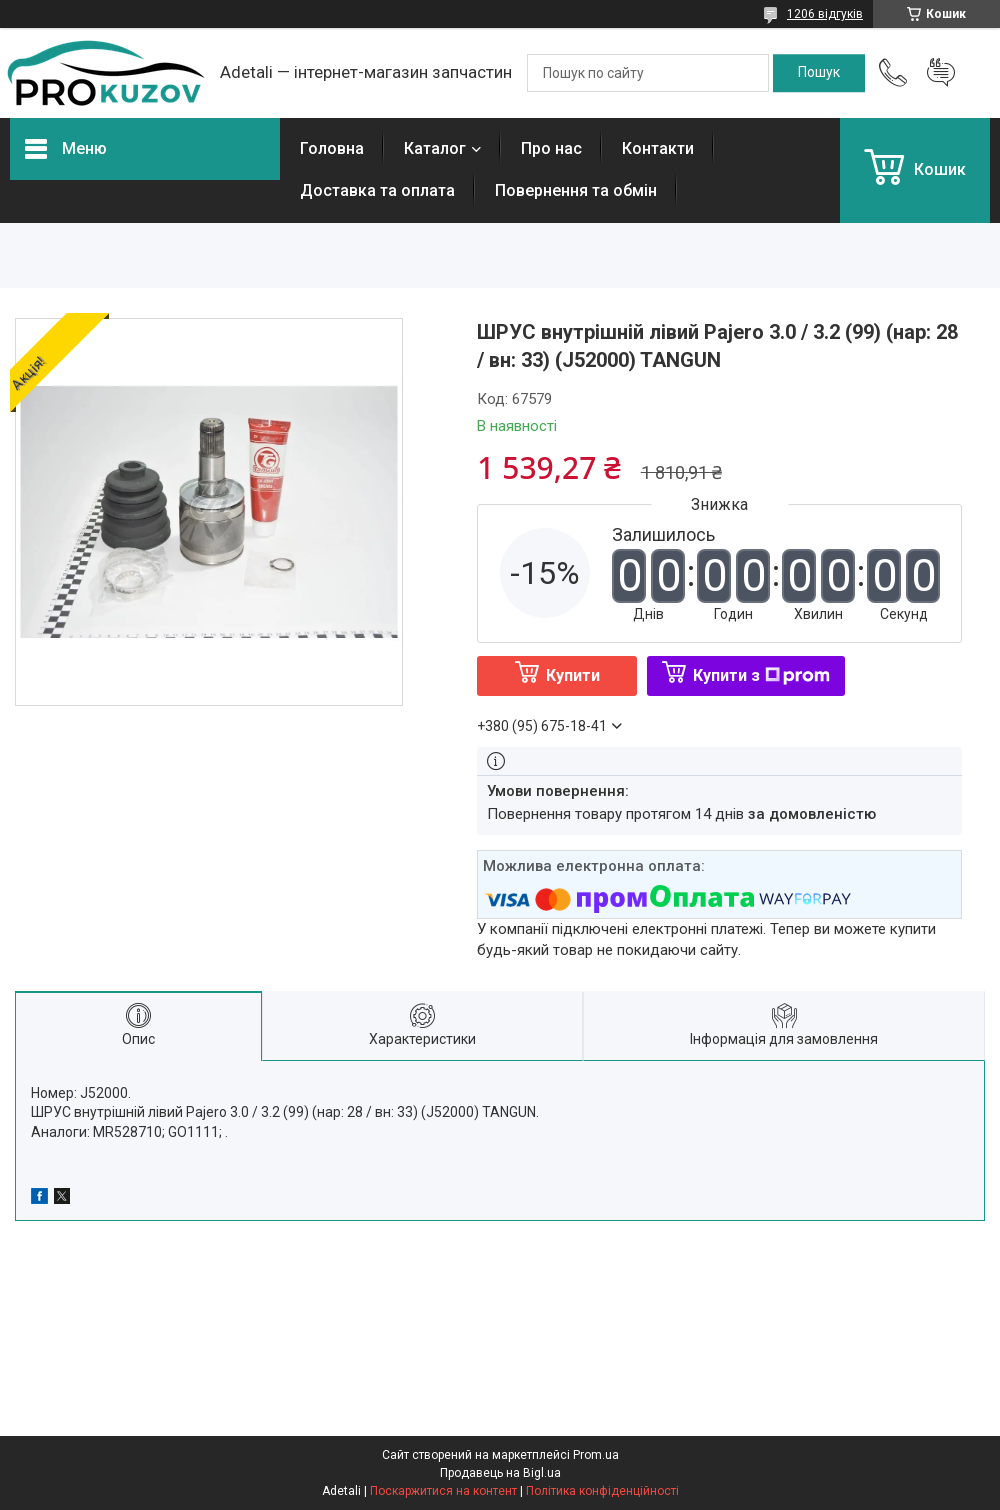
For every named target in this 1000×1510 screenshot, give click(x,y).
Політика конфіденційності (602, 1491)
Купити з (761, 675)
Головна (332, 148)
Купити (573, 675)
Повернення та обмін (576, 190)
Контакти (658, 148)
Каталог (435, 148)
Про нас (551, 148)
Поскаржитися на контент (443, 1491)
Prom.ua (596, 1455)
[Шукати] (819, 73)
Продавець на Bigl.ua (500, 1473)
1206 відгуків (825, 14)
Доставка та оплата (377, 190)
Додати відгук (941, 73)
